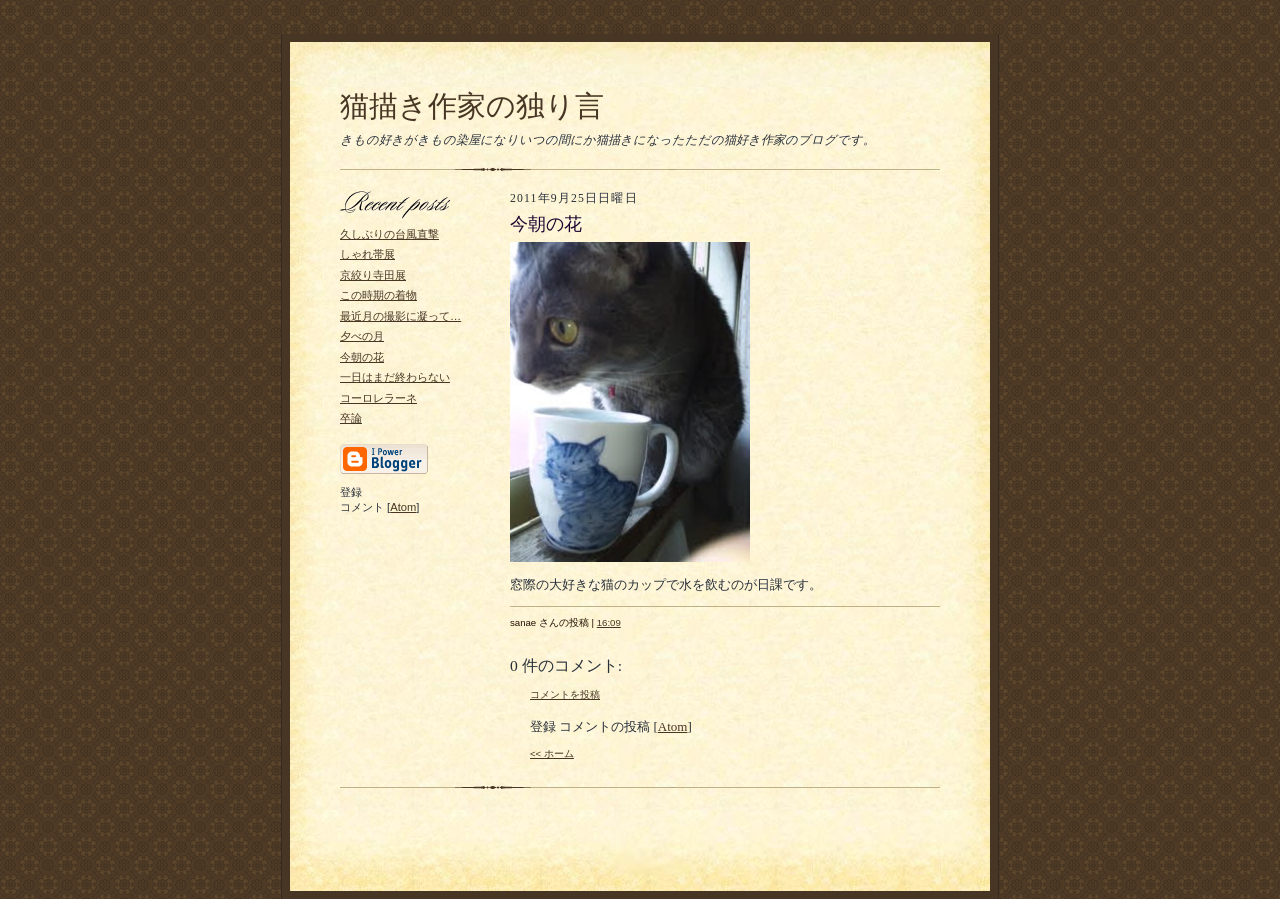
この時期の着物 (378, 295)
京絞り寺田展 (373, 275)
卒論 (351, 418)
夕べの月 (362, 336)
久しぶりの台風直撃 (389, 234)
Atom (403, 507)
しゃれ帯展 (367, 254)
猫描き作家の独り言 (472, 106)
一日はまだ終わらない (395, 377)
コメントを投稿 (565, 694)
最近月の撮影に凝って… (400, 316)
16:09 (609, 622)
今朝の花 (362, 357)
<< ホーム (552, 753)
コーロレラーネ (378, 398)
